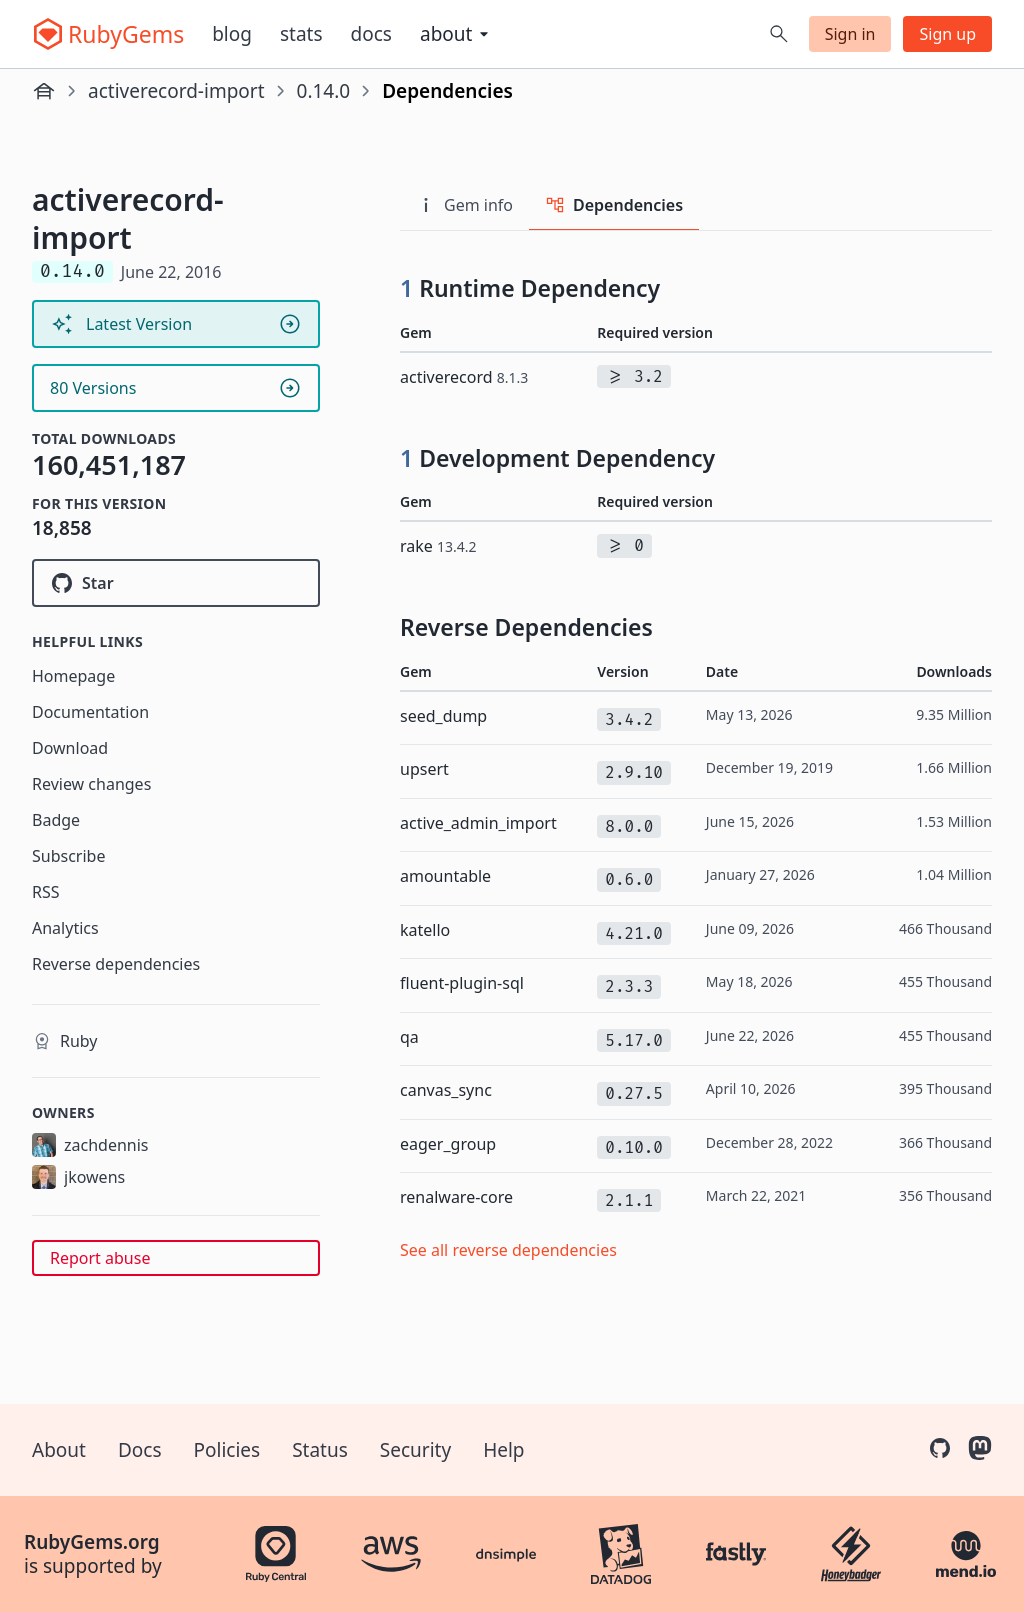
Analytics (65, 928)
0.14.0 (324, 91)
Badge (56, 820)
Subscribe (68, 856)
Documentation (90, 712)
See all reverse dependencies (508, 1250)
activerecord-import (176, 91)
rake (438, 546)
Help (503, 1450)
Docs (371, 34)
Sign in (850, 34)
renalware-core (456, 1197)
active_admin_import (478, 823)
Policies (227, 1450)
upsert (424, 769)
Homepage (73, 676)
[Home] (44, 91)
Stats (301, 34)
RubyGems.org (92, 1542)
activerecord (464, 377)
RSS (46, 892)
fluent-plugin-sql (462, 983)
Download (70, 748)
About (59, 1450)
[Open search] (779, 34)
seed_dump (443, 716)
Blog (232, 34)
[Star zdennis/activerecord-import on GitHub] (176, 583)
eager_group (448, 1144)
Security (415, 1450)
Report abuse (100, 1258)
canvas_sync (446, 1090)
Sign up (947, 34)
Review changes (91, 784)
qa (409, 1037)
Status (320, 1450)
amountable (445, 876)
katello (425, 930)
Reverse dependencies (116, 964)
